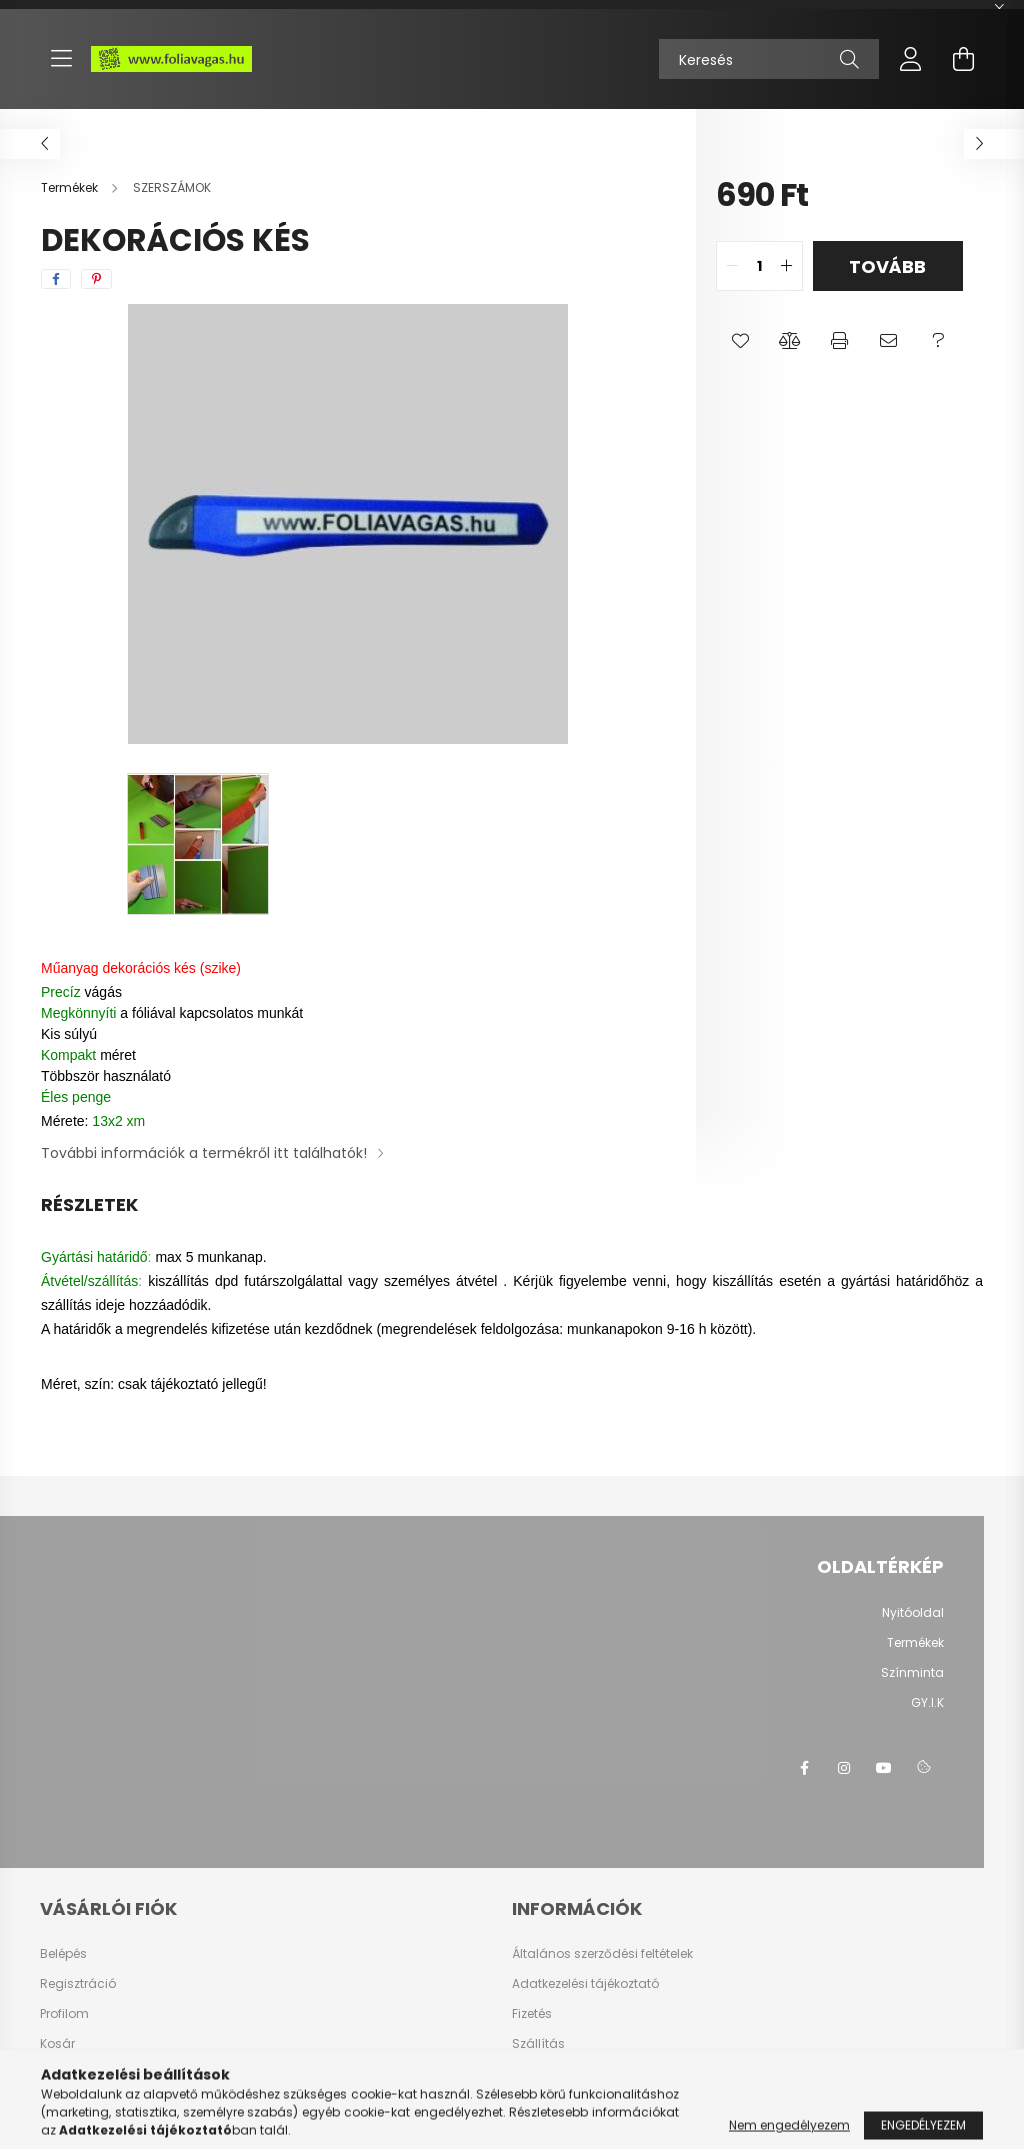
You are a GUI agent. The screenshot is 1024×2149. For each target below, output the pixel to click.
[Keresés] (769, 59)
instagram (844, 1768)
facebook (804, 1768)
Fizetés (532, 2014)
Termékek (915, 1642)
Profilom (64, 2014)
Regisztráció (78, 1984)
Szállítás (538, 2044)
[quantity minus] (732, 266)
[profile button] (911, 59)
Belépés (63, 1954)
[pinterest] (96, 279)
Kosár (57, 2044)
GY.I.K (927, 1702)
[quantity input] (759, 266)
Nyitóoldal (913, 1612)
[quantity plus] (787, 266)
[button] (740, 341)
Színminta (912, 1672)
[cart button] (963, 59)
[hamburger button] (61, 59)
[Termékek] (71, 187)
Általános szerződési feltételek (602, 1954)
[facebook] (56, 279)
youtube (884, 1768)
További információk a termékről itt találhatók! (204, 1153)
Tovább (887, 266)
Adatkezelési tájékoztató (585, 1984)
